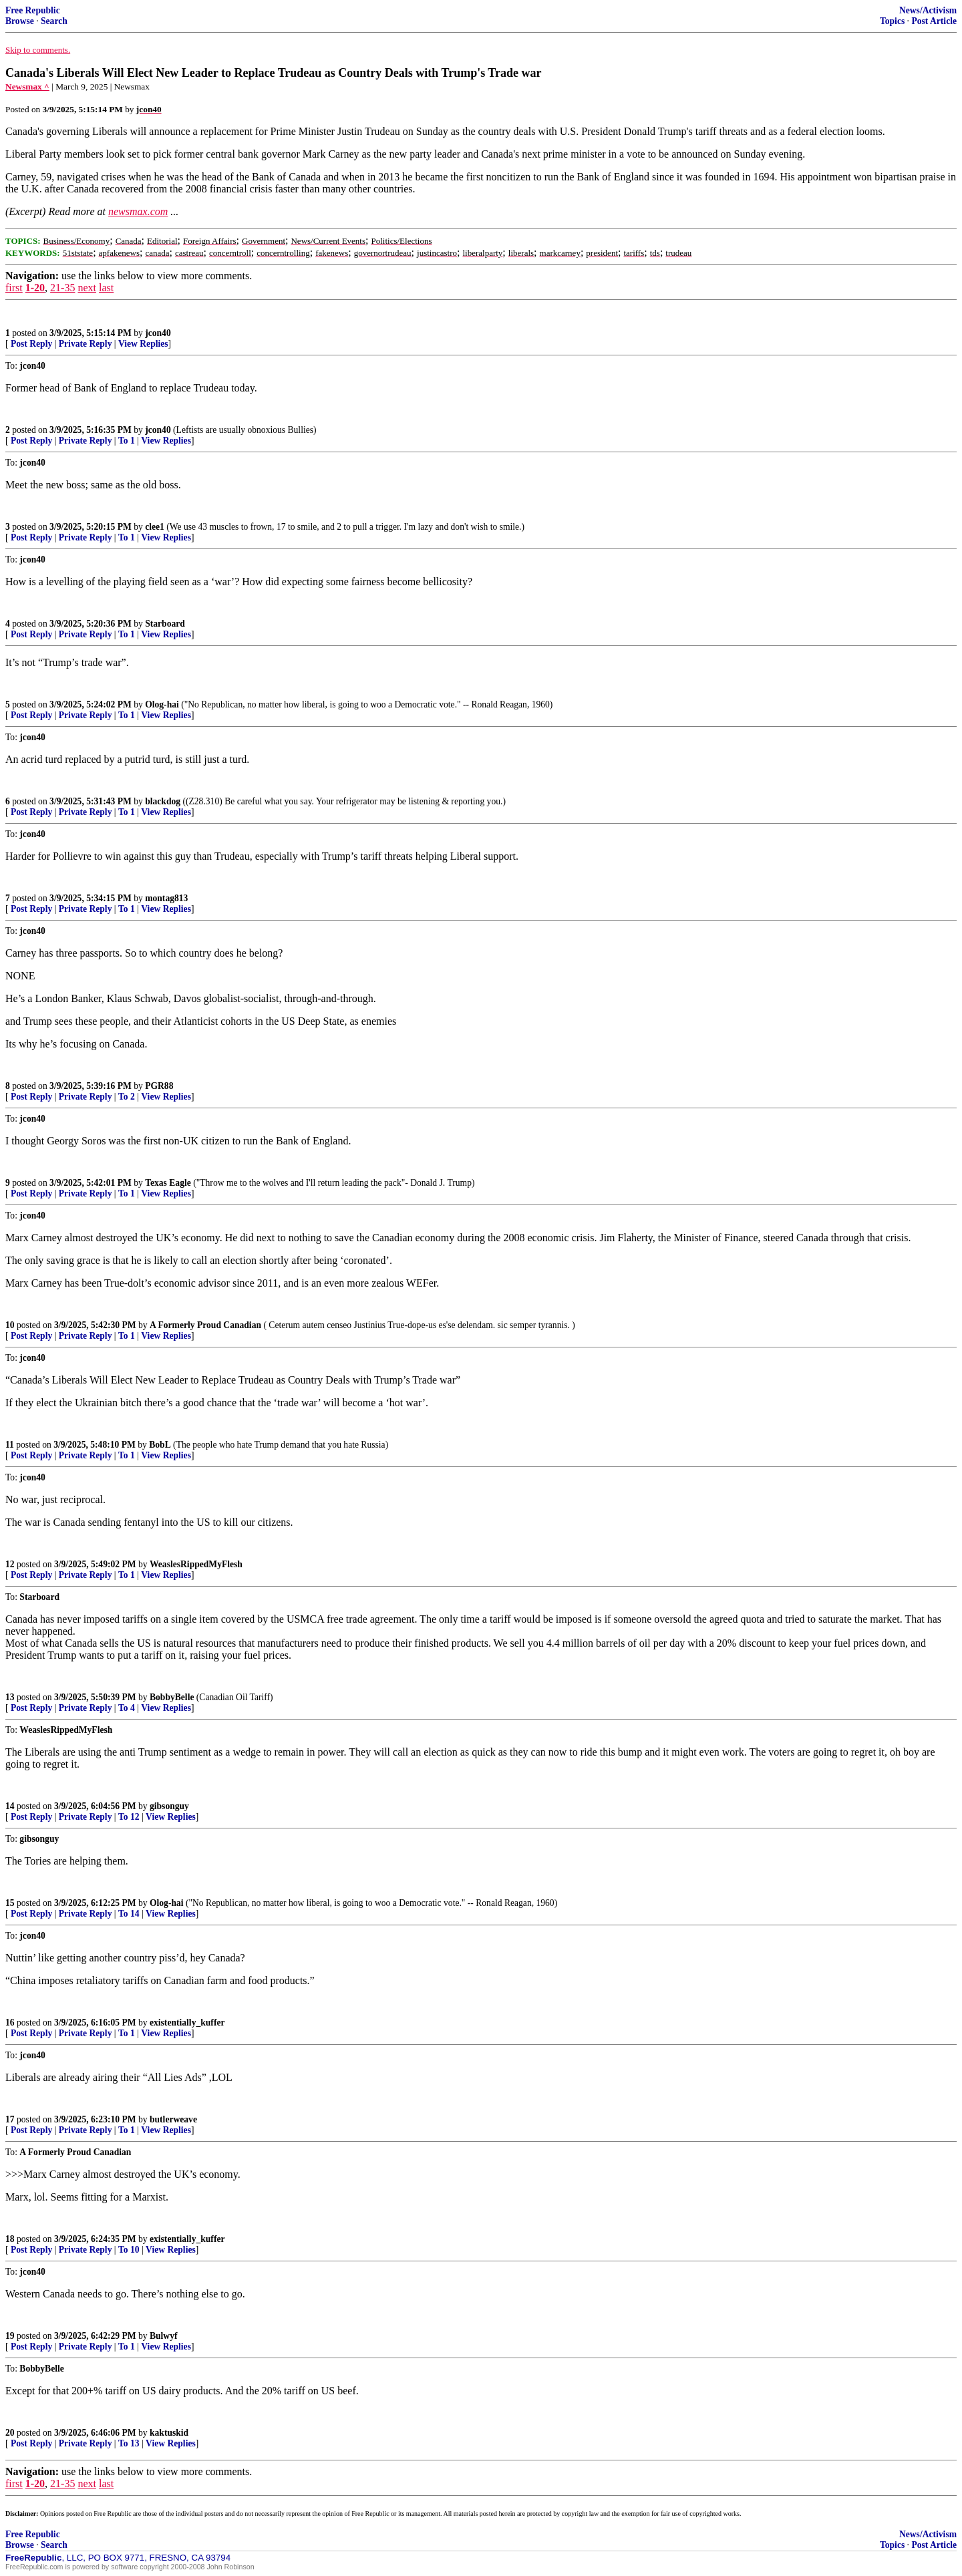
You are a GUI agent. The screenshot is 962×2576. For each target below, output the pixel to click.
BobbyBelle (172, 1697)
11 (9, 1445)
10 (10, 1325)
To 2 (126, 1097)
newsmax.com (138, 211)
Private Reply (85, 344)
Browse (19, 21)
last (106, 287)
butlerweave (173, 2119)
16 (10, 2023)
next (86, 287)
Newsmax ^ (27, 87)
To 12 (129, 1817)
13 (10, 1697)
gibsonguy (169, 1806)
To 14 (129, 1914)
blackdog (162, 801)
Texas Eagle (168, 1183)
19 (10, 2336)
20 (10, 2433)
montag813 (166, 898)
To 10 (129, 2250)
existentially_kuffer (187, 2023)
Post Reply (31, 344)
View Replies (143, 344)
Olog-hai (162, 704)
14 (10, 1806)
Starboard (165, 624)
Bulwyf (164, 2336)
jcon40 (158, 333)
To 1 (126, 441)
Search (54, 21)
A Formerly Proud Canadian (205, 1325)
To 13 (129, 2443)
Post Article (934, 21)
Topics (892, 21)
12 (10, 1564)
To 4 (126, 1708)
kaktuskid (169, 2433)
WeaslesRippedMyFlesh (196, 1564)
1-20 (35, 287)
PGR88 (159, 1086)
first (14, 287)
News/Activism (928, 10)
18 (10, 2239)
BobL (160, 1445)
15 (10, 1903)
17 (10, 2119)
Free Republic (32, 10)
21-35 (62, 287)
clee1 (154, 527)
